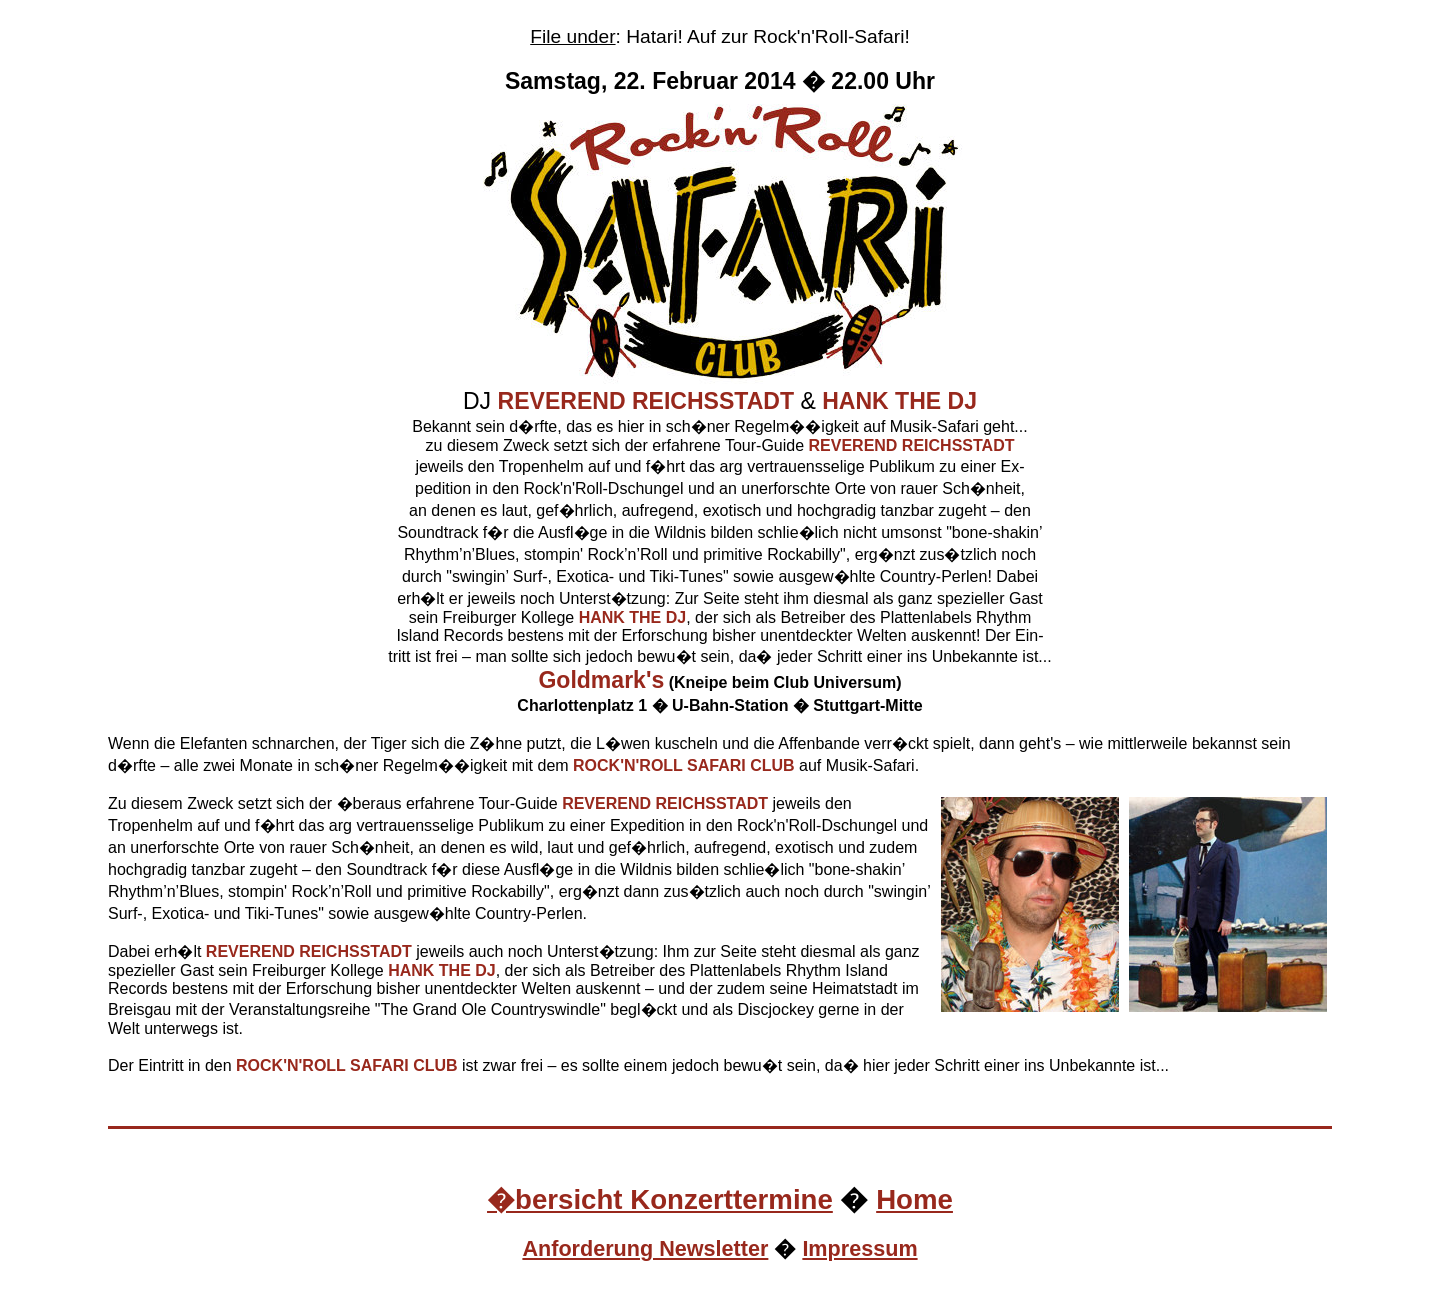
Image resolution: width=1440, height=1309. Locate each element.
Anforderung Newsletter (645, 1248)
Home (914, 1199)
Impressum (859, 1248)
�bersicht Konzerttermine (660, 1199)
